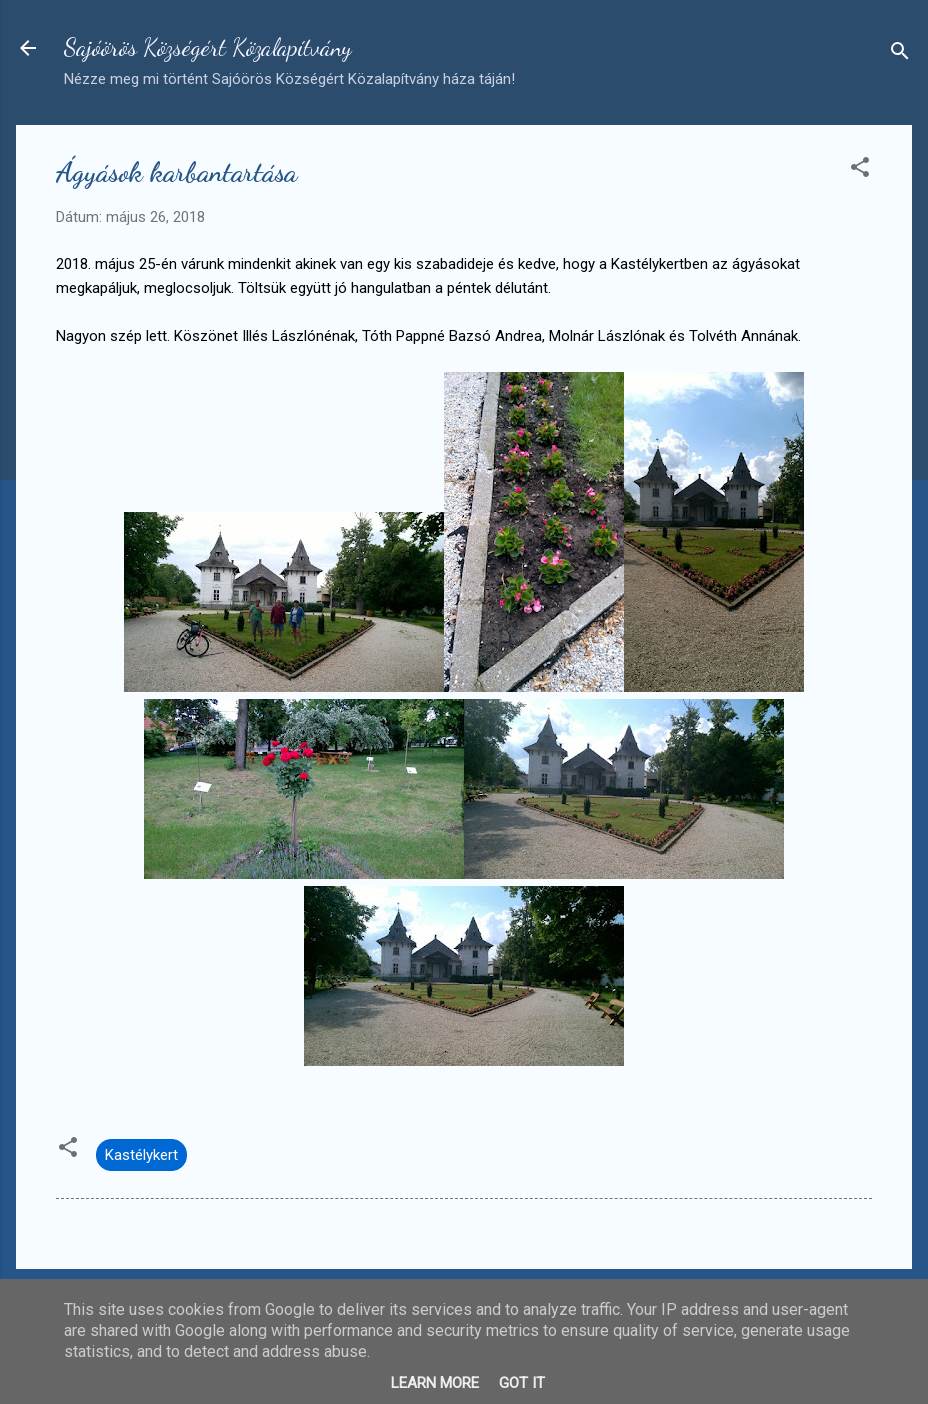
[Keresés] (900, 54)
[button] (860, 170)
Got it (522, 1383)
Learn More (435, 1383)
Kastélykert (141, 1155)
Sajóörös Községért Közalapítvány (208, 47)
